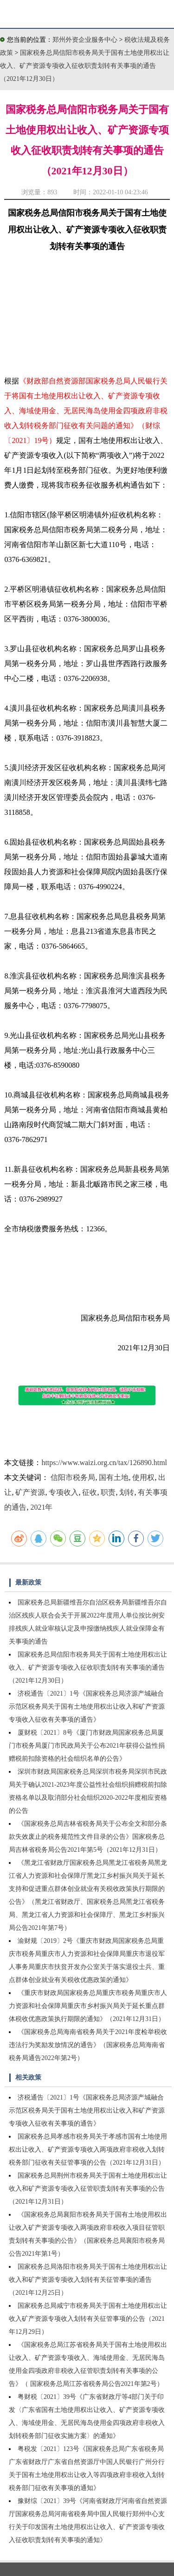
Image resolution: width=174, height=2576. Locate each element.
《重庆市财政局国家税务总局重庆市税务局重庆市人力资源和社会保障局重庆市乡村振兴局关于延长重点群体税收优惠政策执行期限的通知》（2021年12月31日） (88, 2005)
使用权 (143, 1477)
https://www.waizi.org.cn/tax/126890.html (104, 1462)
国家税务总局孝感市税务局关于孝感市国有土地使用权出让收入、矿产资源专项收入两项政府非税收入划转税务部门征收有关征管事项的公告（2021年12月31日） (88, 2149)
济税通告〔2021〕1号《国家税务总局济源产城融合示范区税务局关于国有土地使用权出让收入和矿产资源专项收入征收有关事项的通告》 (87, 1706)
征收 (89, 1492)
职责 (108, 1492)
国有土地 (114, 1477)
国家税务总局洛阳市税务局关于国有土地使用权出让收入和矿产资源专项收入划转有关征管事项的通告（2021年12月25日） (88, 2279)
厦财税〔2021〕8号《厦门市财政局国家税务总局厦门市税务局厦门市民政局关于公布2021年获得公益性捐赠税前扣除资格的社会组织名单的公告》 (87, 1745)
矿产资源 (30, 1492)
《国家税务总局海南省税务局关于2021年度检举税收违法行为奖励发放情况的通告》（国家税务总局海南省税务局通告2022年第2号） (88, 2044)
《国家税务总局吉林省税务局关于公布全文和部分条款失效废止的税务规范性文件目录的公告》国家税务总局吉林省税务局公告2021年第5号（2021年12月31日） (88, 1836)
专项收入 (63, 1492)
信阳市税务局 (73, 1477)
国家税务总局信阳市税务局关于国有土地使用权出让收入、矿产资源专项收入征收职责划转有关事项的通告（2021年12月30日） (84, 65)
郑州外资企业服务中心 (84, 39)
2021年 (41, 1507)
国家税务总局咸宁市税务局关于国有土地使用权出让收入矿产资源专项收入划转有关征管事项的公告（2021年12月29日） (88, 2318)
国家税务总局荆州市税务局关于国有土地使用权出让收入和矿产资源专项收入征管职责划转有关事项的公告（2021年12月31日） (88, 2188)
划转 (126, 1492)
